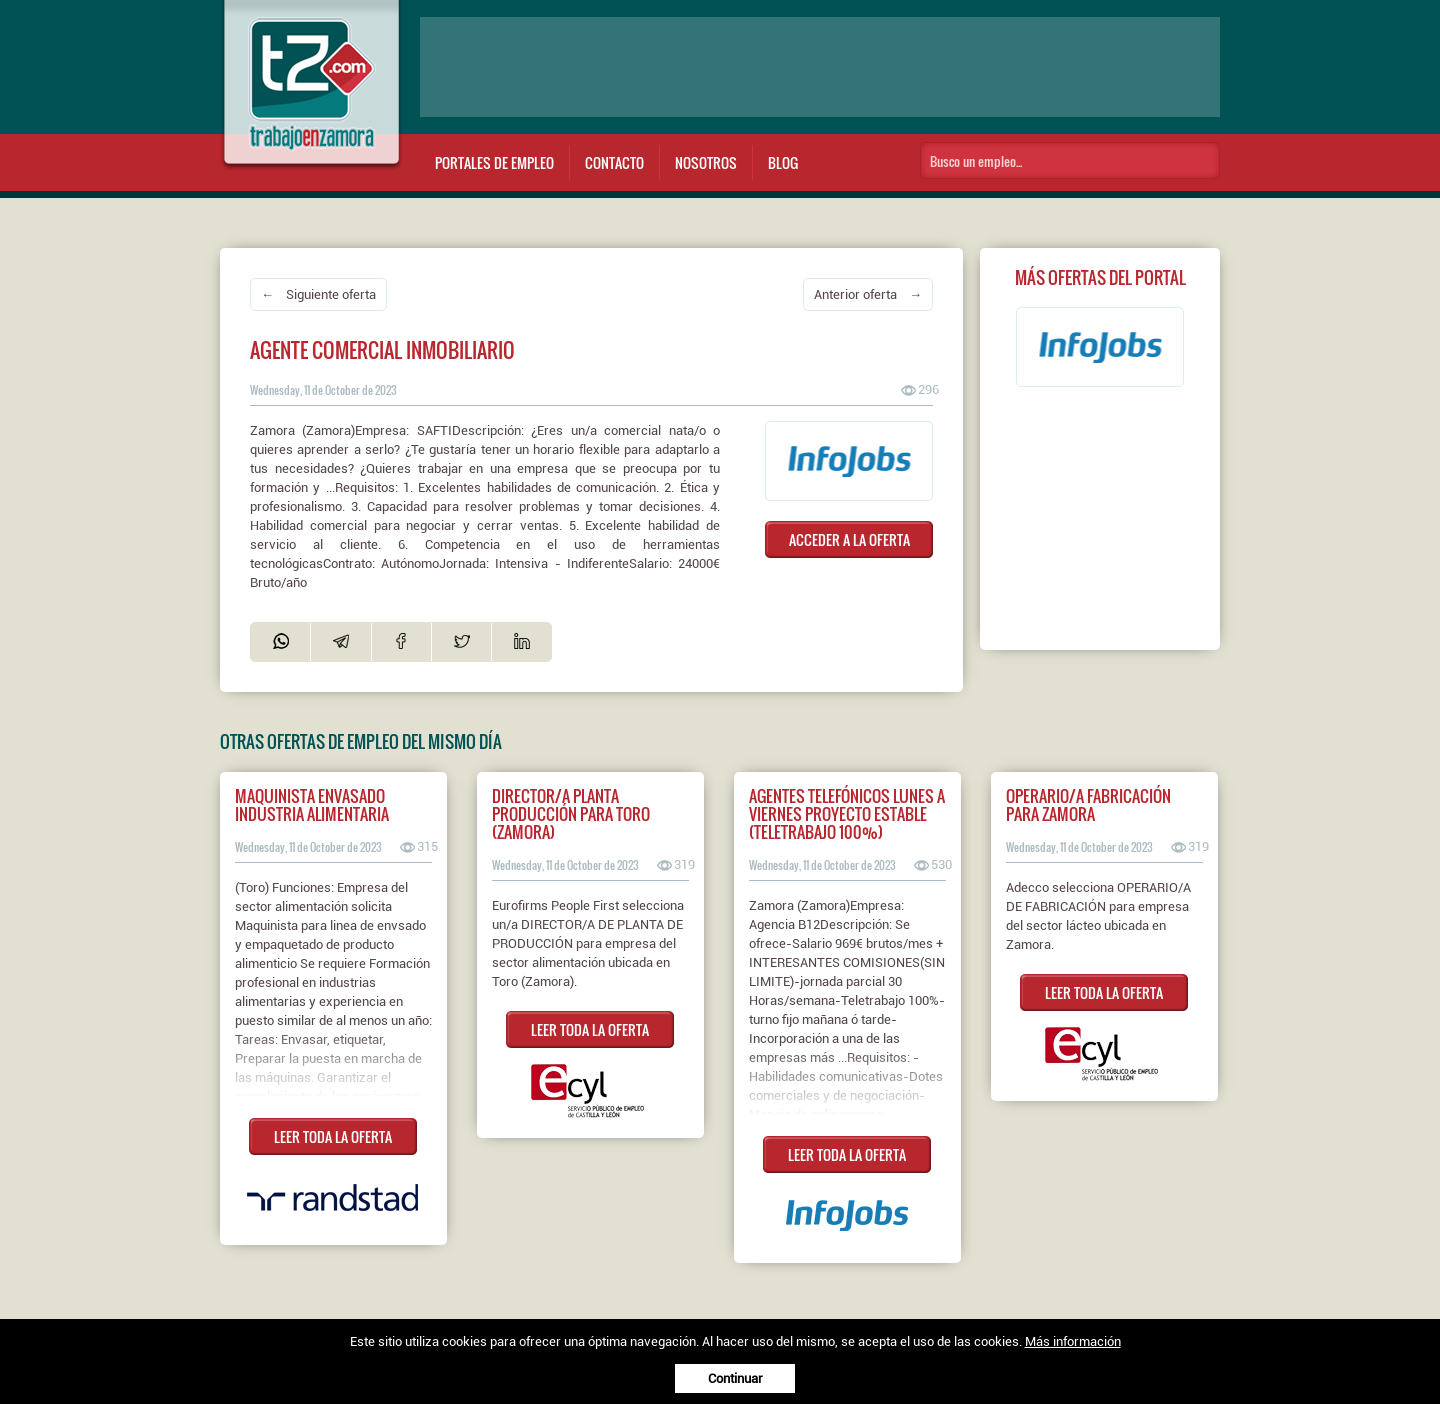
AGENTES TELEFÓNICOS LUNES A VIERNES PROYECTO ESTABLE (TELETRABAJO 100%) (847, 814)
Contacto (614, 162)
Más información (1073, 1341)
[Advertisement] (820, 67)
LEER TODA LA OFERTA (333, 1136)
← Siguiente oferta (318, 294)
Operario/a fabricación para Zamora (1088, 805)
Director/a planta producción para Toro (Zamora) (571, 814)
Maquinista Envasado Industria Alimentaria (312, 805)
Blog (783, 162)
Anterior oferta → (868, 294)
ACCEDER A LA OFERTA (849, 539)
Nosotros (706, 162)
